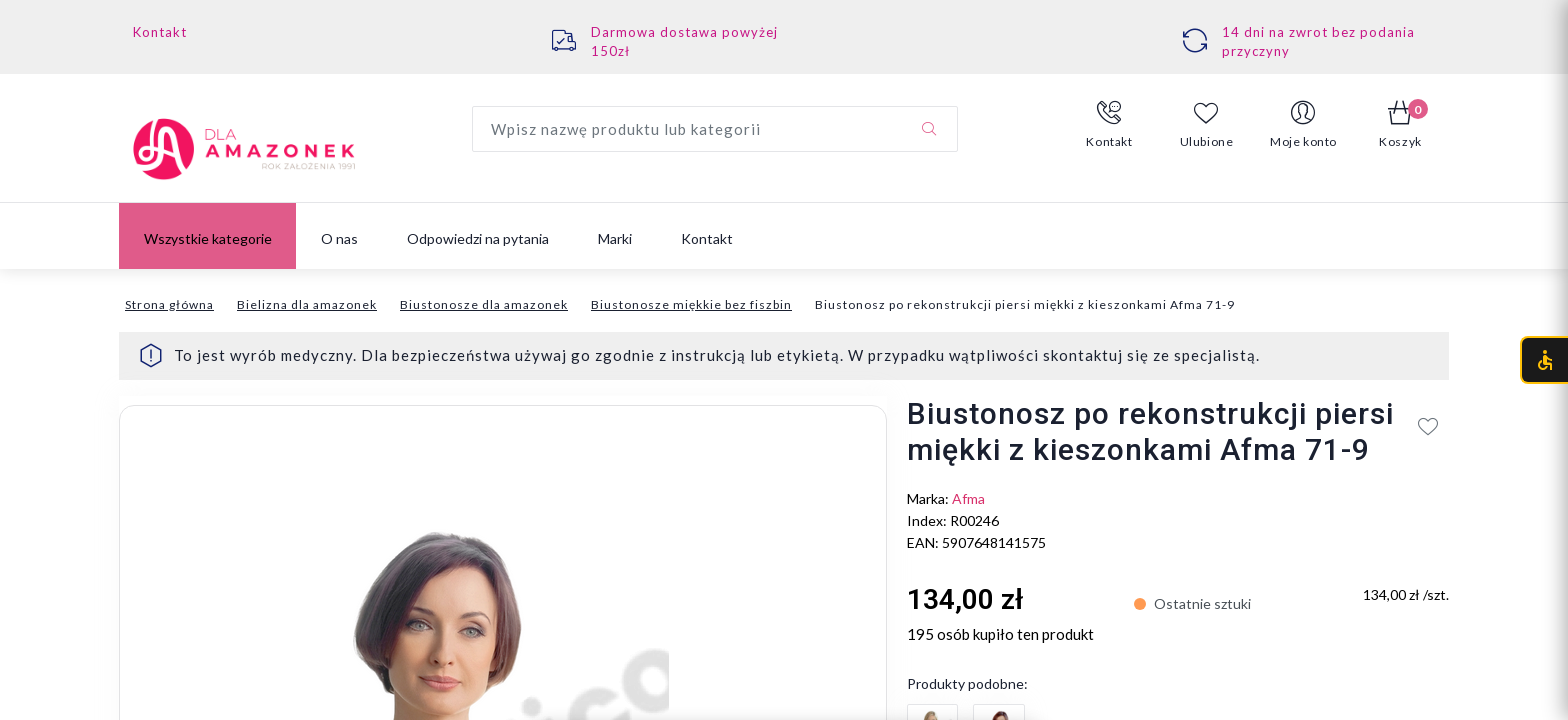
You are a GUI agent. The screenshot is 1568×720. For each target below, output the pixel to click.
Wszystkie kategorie (208, 238)
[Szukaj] (929, 129)
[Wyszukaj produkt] (715, 129)
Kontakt (160, 32)
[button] (1109, 125)
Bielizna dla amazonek (307, 304)
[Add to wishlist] (1428, 426)
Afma (968, 498)
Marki (615, 238)
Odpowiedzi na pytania (478, 238)
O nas (339, 238)
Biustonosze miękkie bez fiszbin (691, 304)
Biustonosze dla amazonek (484, 304)
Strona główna (169, 304)
